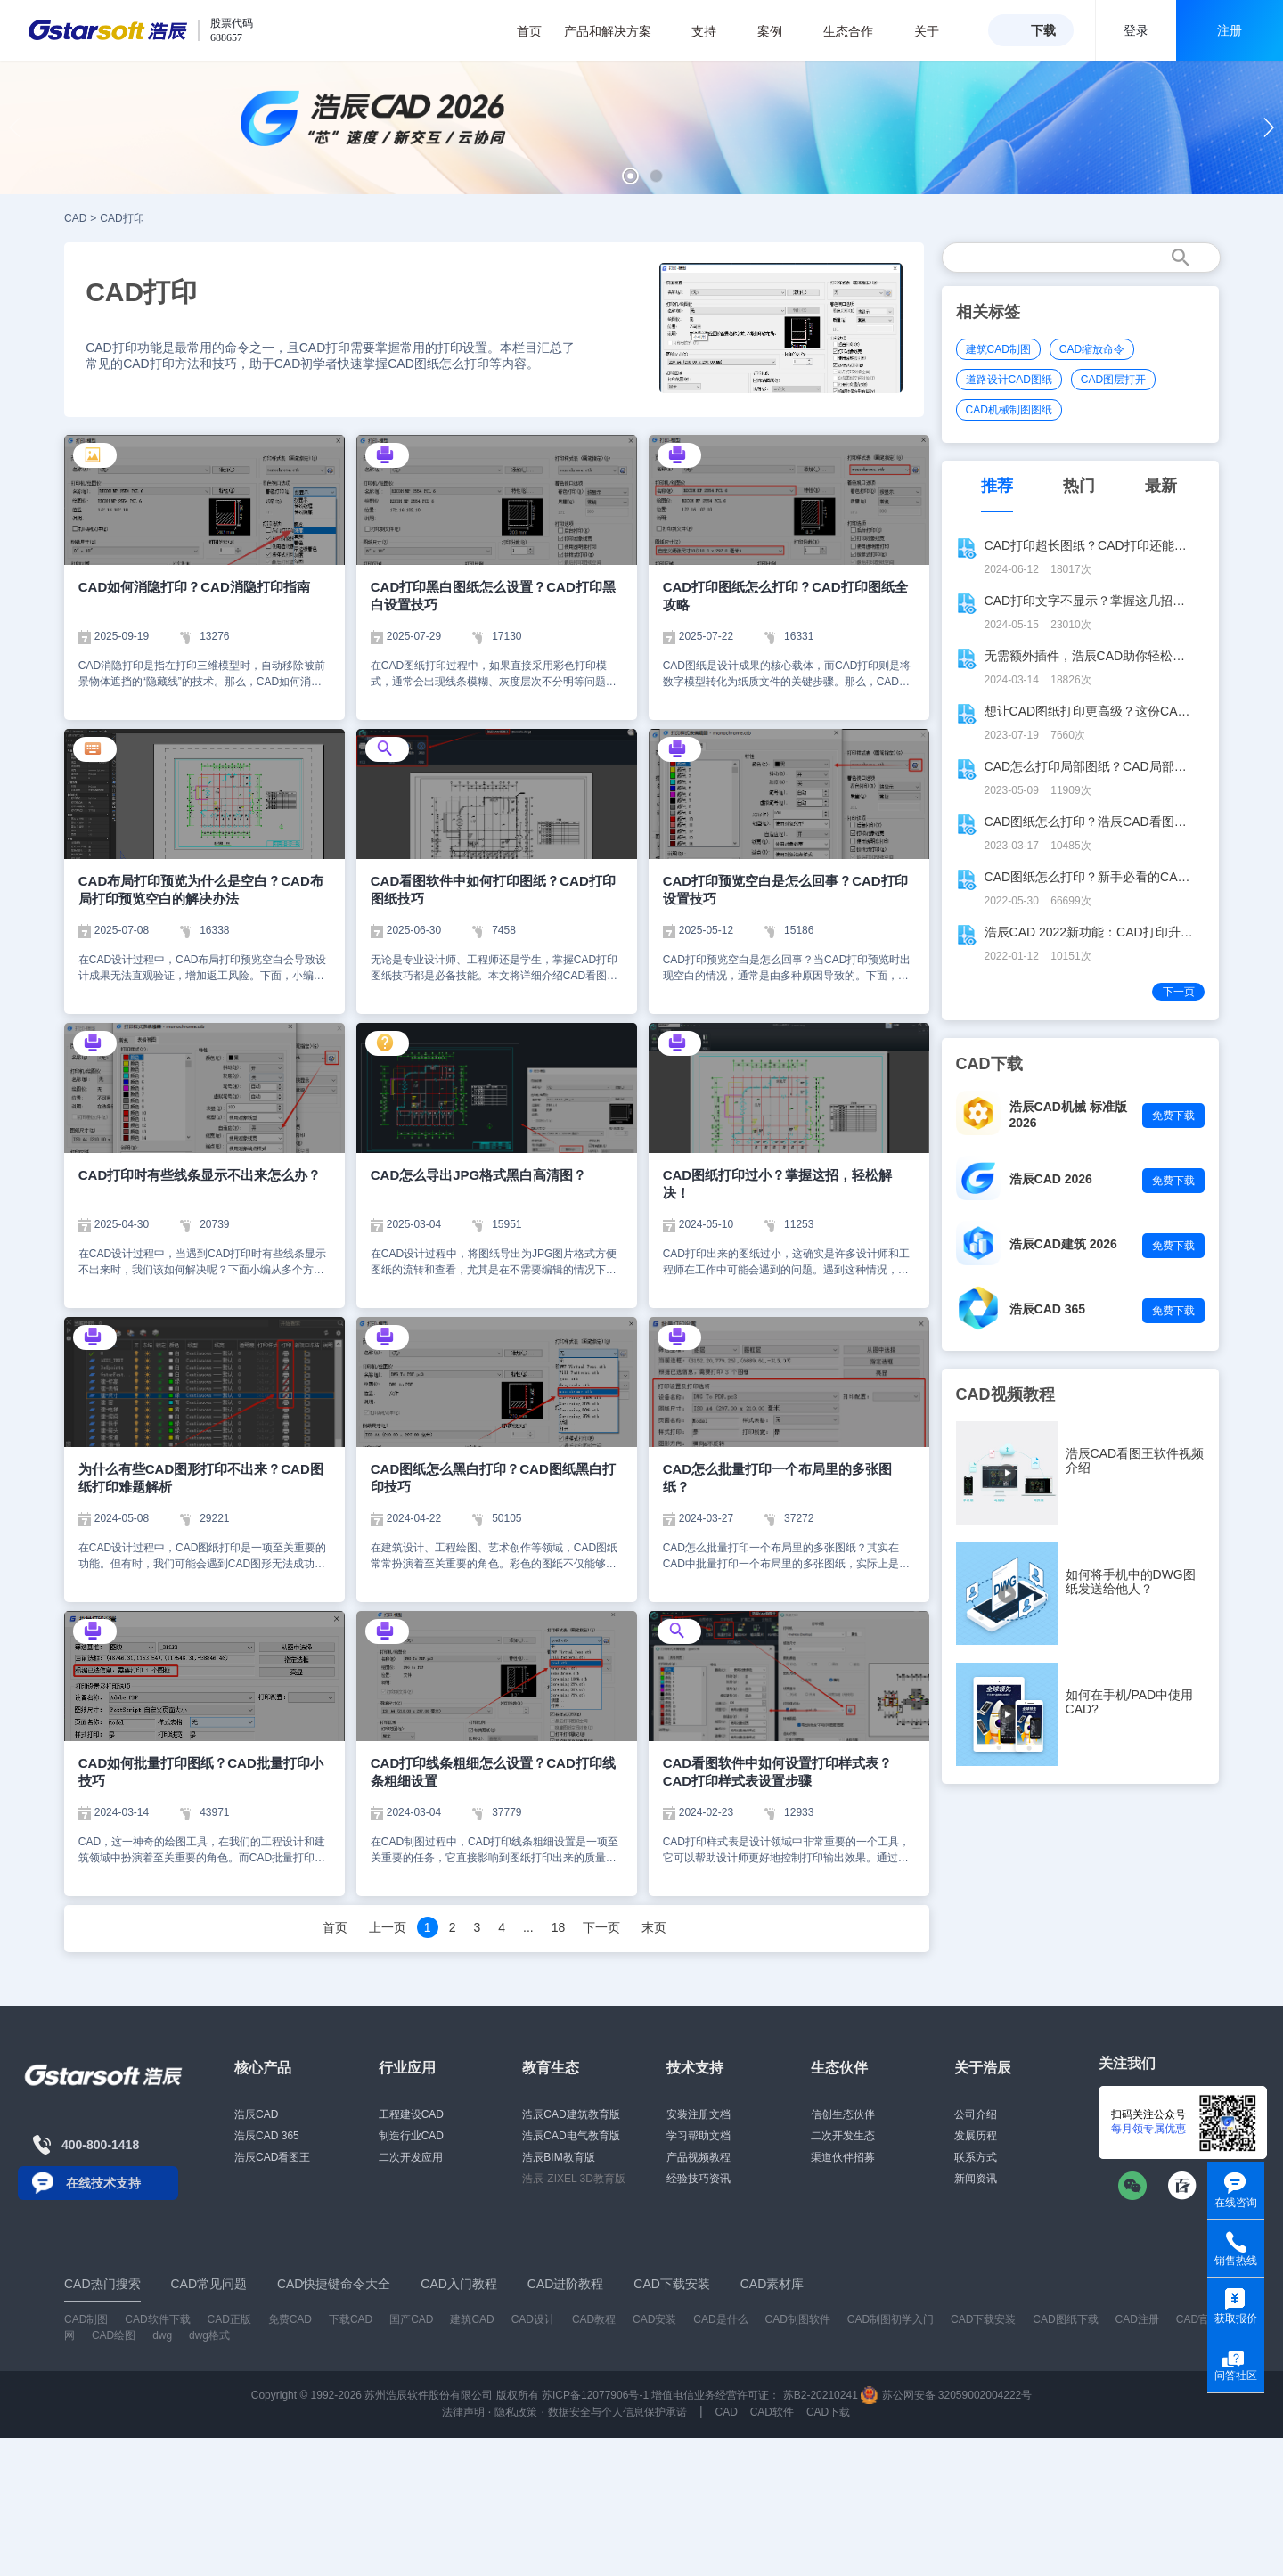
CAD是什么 (720, 2319)
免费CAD (290, 2319)
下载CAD (350, 2319)
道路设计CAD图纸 (1009, 379)
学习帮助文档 (698, 2136)
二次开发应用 (411, 2157)
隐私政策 (515, 2412)
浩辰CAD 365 (1047, 1309)
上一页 (387, 1927)
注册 (1229, 30)
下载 (1043, 30)
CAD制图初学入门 (890, 2319)
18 (559, 1927)
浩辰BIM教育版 (558, 2157)
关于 (936, 31)
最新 (1161, 486)
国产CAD (411, 2319)
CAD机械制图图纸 (1009, 410)
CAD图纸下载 (1065, 2319)
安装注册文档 (698, 2114)
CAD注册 (1137, 2319)
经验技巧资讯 (698, 2178)
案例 (779, 31)
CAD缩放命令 (1091, 349)
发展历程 (975, 2136)
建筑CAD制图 (998, 349)
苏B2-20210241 (820, 2395)
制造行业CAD (411, 2136)
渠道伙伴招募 (843, 2157)
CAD (75, 218)
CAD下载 (828, 2412)
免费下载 (1173, 1115)
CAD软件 (772, 2412)
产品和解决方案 (617, 31)
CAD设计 (533, 2319)
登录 (1136, 30)
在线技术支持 (103, 2183)
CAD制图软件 (797, 2319)
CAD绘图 (113, 2335)
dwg (162, 2335)
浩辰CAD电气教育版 (570, 2136)
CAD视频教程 (1005, 1394)
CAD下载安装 (983, 2319)
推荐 (997, 486)
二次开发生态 (843, 2136)
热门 (1079, 486)
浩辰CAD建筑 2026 (1063, 1244)
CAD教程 (594, 2319)
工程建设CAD (411, 2114)
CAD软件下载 (157, 2319)
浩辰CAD (256, 2114)
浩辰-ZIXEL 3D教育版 (573, 2178)
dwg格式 (209, 2335)
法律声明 (463, 2412)
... (528, 1927)
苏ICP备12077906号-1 (595, 2395)
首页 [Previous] (335, 1927)
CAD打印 (121, 218)
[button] (630, 176)
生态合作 (857, 31)
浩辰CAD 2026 (1050, 1179)
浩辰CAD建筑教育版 (570, 2114)
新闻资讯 (975, 2178)
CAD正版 (228, 2319)
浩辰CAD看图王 (272, 2157)
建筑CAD (472, 2319)
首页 (529, 31)
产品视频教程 (698, 2157)
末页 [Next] (654, 1927)
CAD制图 (86, 2319)
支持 (713, 31)
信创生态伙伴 (843, 2114)
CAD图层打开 (1113, 379)
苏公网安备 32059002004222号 (946, 2395)
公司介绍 (975, 2114)
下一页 (601, 1927)
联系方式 (975, 2157)
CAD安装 (654, 2319)
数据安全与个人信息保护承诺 (617, 2412)
